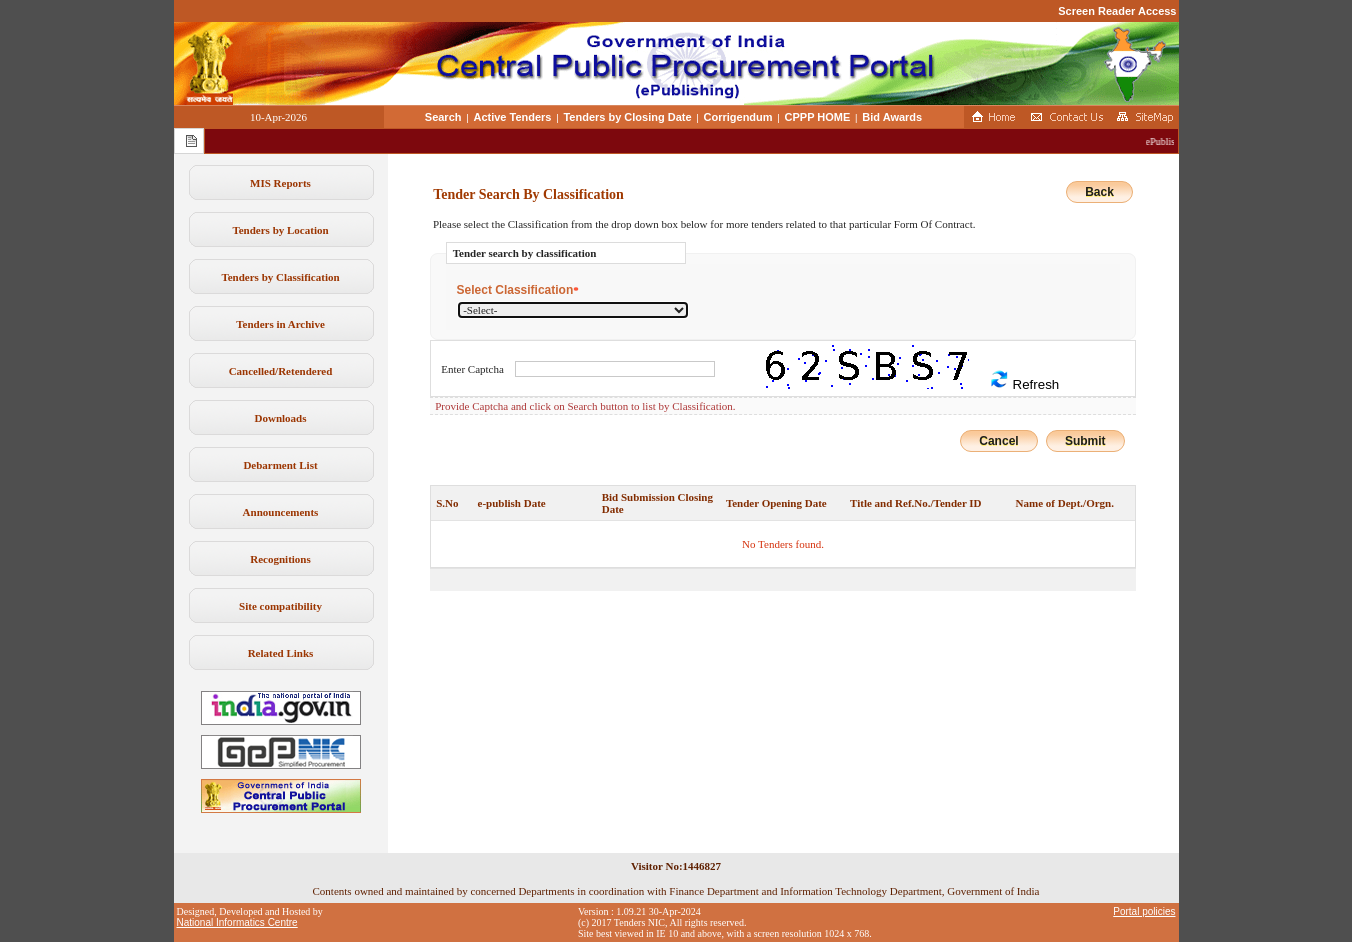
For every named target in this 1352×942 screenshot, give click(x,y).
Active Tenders (512, 117)
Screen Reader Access (1117, 11)
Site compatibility (280, 606)
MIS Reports (280, 183)
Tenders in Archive (280, 324)
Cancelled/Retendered (281, 371)
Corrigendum (738, 117)
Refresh (1024, 380)
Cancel (998, 441)
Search (443, 117)
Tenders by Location (280, 230)
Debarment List (280, 465)
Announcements (281, 512)
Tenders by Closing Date (627, 117)
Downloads (281, 418)
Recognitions (280, 559)
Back (1099, 192)
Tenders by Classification (280, 277)
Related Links (281, 653)
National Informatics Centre (237, 922)
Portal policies (1144, 911)
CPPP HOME (818, 117)
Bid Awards (892, 117)
